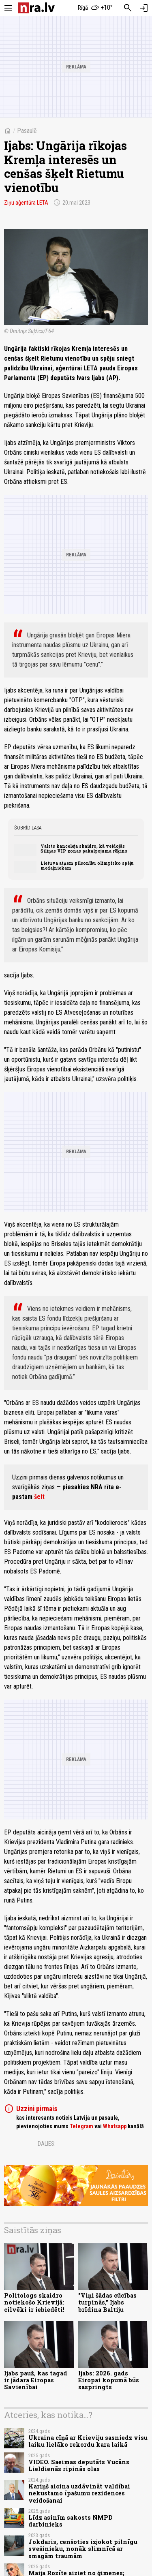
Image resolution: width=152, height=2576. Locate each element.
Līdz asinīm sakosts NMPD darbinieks (70, 2521)
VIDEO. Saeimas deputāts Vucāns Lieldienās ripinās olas (78, 2465)
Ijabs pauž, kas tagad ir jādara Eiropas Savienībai (35, 2380)
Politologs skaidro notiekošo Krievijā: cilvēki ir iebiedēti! (34, 2302)
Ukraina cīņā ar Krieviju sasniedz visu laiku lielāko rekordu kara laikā (88, 2441)
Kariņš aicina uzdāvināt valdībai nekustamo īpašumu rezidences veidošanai (79, 2493)
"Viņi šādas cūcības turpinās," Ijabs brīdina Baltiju (107, 2302)
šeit (39, 1497)
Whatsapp (114, 2126)
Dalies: (47, 2143)
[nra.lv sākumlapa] (36, 7)
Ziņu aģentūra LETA (26, 202)
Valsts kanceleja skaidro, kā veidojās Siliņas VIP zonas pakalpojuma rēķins (84, 848)
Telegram (81, 2126)
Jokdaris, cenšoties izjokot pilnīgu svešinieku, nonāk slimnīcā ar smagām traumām (82, 2549)
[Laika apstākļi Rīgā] (95, 8)
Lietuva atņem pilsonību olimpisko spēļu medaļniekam (87, 865)
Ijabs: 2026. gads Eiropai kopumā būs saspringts (108, 2380)
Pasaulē (27, 131)
